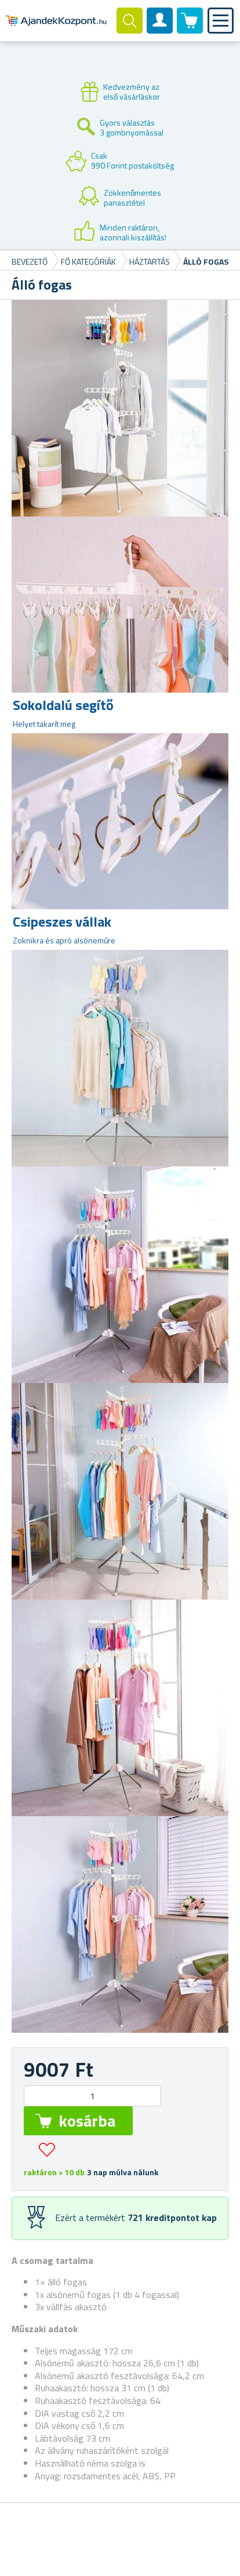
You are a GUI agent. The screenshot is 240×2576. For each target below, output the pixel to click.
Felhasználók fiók (160, 30)
